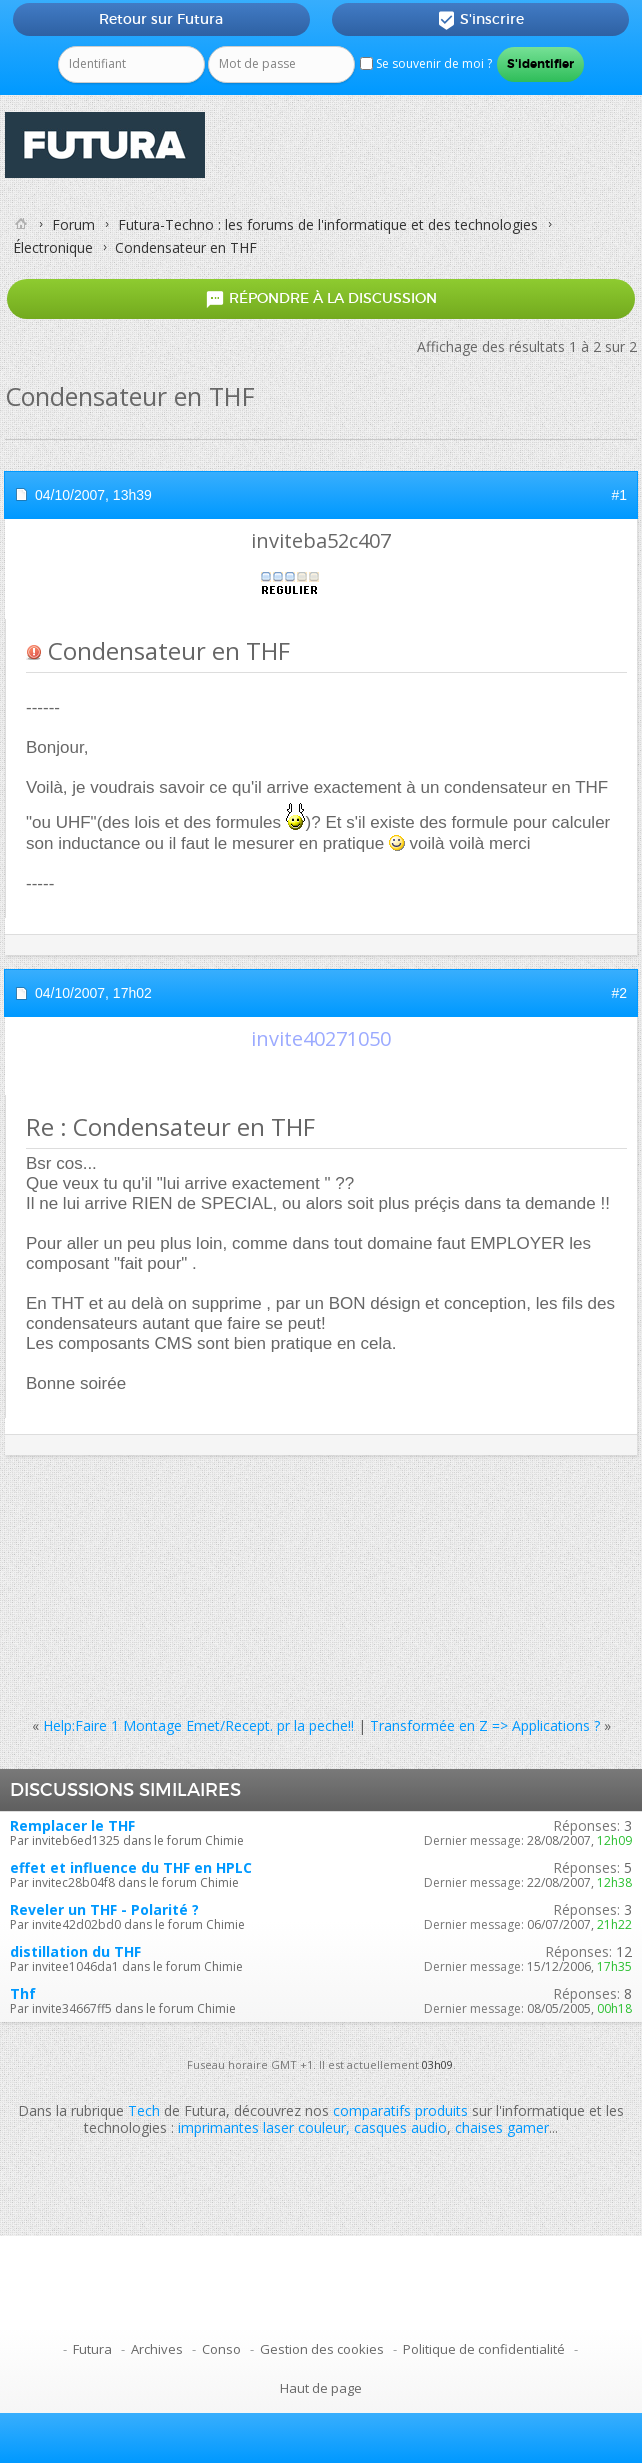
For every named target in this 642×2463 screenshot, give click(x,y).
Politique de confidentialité (484, 2349)
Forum (73, 224)
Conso (221, 2349)
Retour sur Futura (161, 19)
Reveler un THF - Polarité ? (104, 1909)
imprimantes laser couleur (262, 2127)
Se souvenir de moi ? (426, 63)
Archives (157, 2349)
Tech (144, 2110)
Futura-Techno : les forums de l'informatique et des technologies (328, 224)
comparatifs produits (400, 2110)
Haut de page (321, 2388)
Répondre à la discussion (321, 299)
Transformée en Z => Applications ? (485, 1725)
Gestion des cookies (322, 2349)
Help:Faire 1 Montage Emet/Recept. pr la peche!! (198, 1725)
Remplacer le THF (72, 1825)
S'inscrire (480, 20)
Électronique (53, 247)
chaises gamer (502, 2127)
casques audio (400, 2127)
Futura (92, 2349)
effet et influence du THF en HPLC (131, 1867)
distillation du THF (75, 1951)
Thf (23, 1993)
